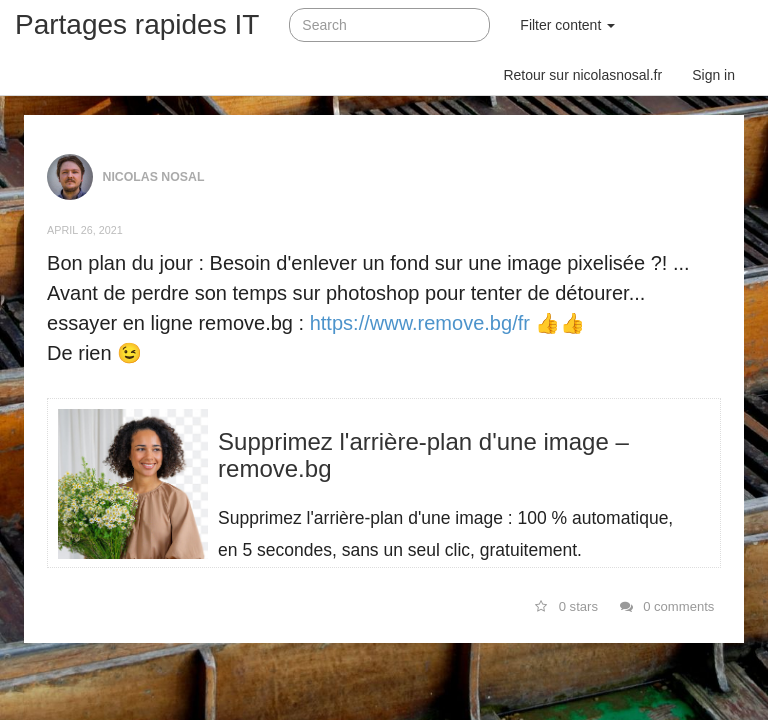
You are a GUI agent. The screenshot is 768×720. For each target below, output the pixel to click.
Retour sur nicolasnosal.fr (582, 75)
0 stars (566, 606)
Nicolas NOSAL (154, 176)
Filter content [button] (567, 25)
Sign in (713, 75)
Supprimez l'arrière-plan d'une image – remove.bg (423, 454)
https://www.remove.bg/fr (420, 323)
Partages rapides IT (137, 24)
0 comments (667, 606)
